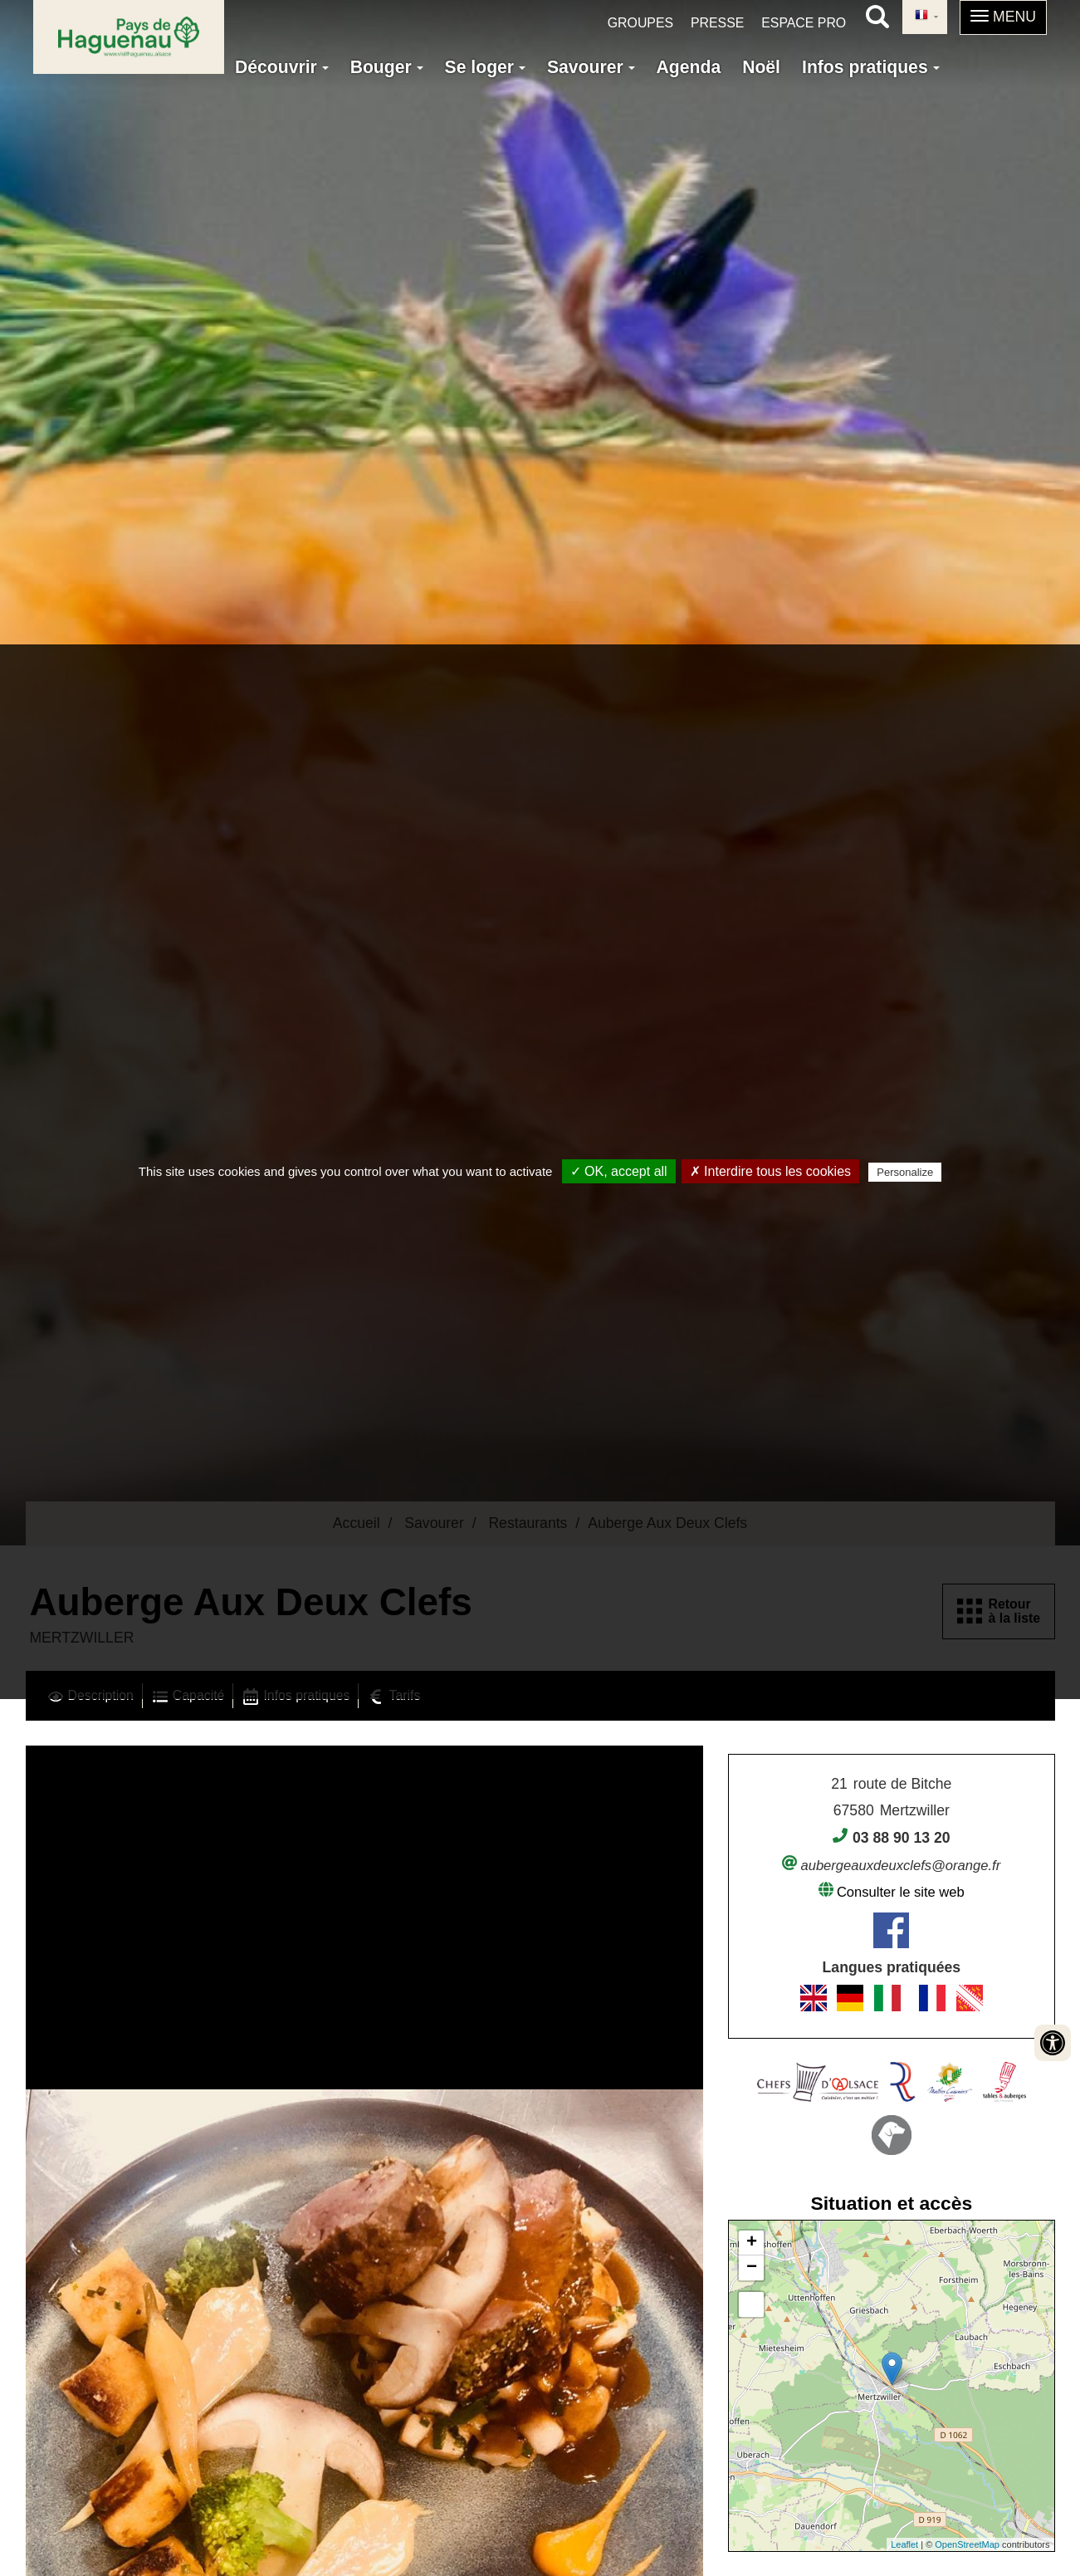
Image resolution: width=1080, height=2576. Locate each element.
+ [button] (751, 2243)
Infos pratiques (871, 66)
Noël (761, 66)
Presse (717, 23)
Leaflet (904, 2544)
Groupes (640, 23)
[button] (1003, 17)
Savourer (591, 66)
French (921, 15)
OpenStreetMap (967, 2544)
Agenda (689, 66)
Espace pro (803, 23)
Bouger (386, 66)
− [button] (751, 2267)
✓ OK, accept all (618, 1171)
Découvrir (282, 66)
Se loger (485, 66)
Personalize (905, 1172)
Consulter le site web (901, 1892)
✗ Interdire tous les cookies (770, 1171)
